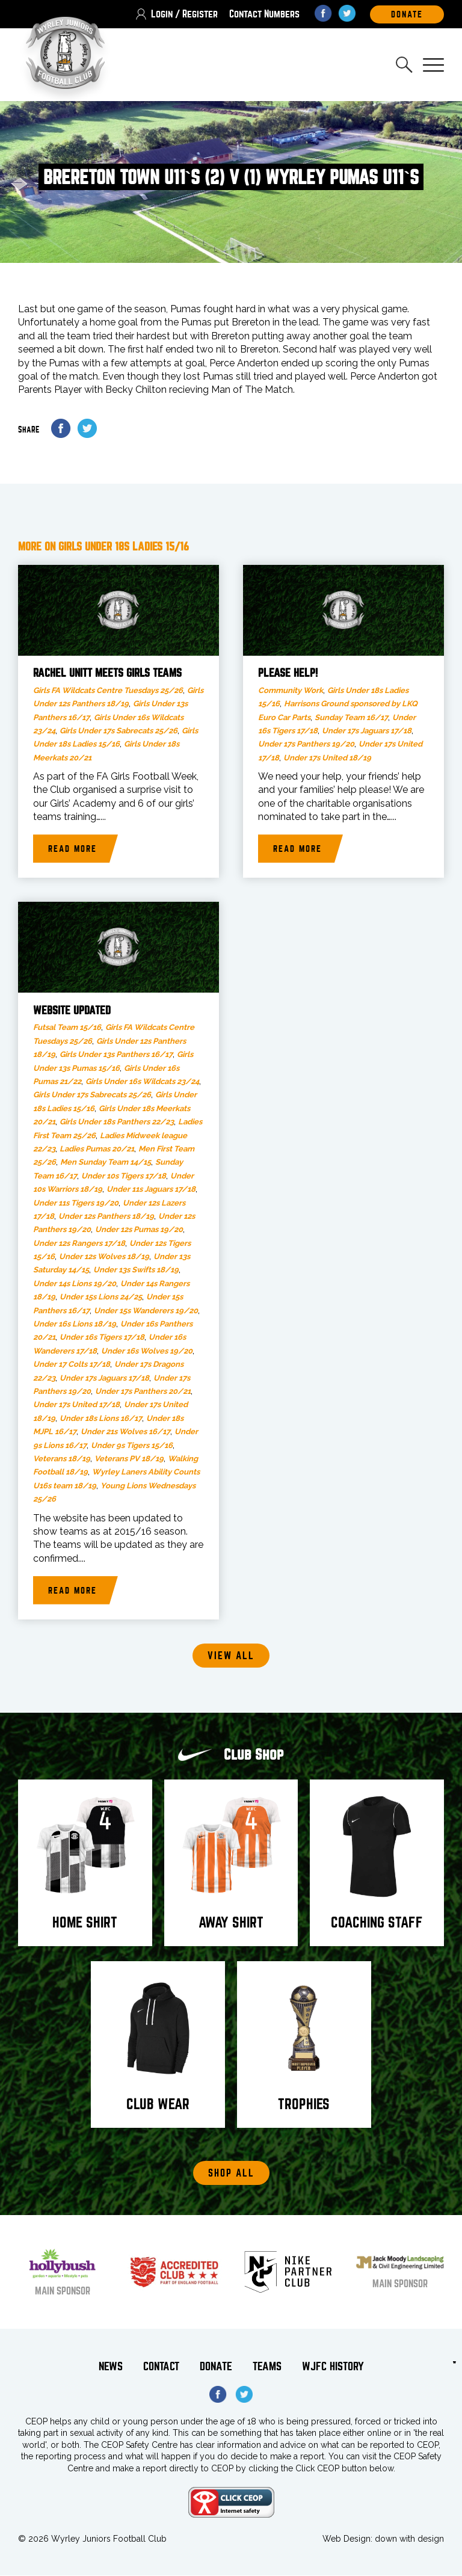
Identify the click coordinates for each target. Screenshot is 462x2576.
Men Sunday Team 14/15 (105, 1162)
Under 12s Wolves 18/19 (104, 1257)
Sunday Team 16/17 (351, 717)
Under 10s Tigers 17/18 (123, 1176)
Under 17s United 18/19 (327, 758)
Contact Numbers (264, 14)
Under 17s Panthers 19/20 (306, 744)
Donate (216, 2367)
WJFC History (333, 2367)
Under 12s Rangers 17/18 (79, 1243)
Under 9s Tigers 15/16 (132, 1445)
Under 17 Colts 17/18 (71, 1364)
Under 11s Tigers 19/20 (76, 1202)
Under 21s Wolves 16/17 (125, 1432)
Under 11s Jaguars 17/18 (151, 1189)
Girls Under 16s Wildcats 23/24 (142, 1081)
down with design (409, 2539)
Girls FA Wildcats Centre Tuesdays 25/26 (108, 690)
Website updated (72, 1011)
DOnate (407, 14)
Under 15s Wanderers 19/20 (146, 1311)
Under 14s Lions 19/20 (74, 1284)
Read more (72, 849)
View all (231, 1656)
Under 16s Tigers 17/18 (102, 1337)
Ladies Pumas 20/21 (97, 1149)
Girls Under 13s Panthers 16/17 (116, 1054)
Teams (267, 2367)
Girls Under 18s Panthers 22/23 (117, 1122)
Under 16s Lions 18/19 (74, 1324)
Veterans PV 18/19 (129, 1459)
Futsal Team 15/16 (67, 1027)
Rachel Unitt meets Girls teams (107, 673)
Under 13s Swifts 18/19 (136, 1270)
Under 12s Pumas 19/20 (139, 1229)
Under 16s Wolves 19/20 (146, 1351)
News (111, 2367)
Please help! (288, 673)
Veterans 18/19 (61, 1459)
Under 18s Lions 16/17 (101, 1418)
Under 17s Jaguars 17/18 (366, 731)
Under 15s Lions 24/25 (101, 1297)
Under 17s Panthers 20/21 (143, 1391)
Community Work (290, 690)
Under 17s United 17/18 (76, 1405)
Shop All (231, 2174)
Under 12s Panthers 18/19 (106, 1216)
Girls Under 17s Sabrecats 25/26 (118, 731)
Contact (161, 2367)
